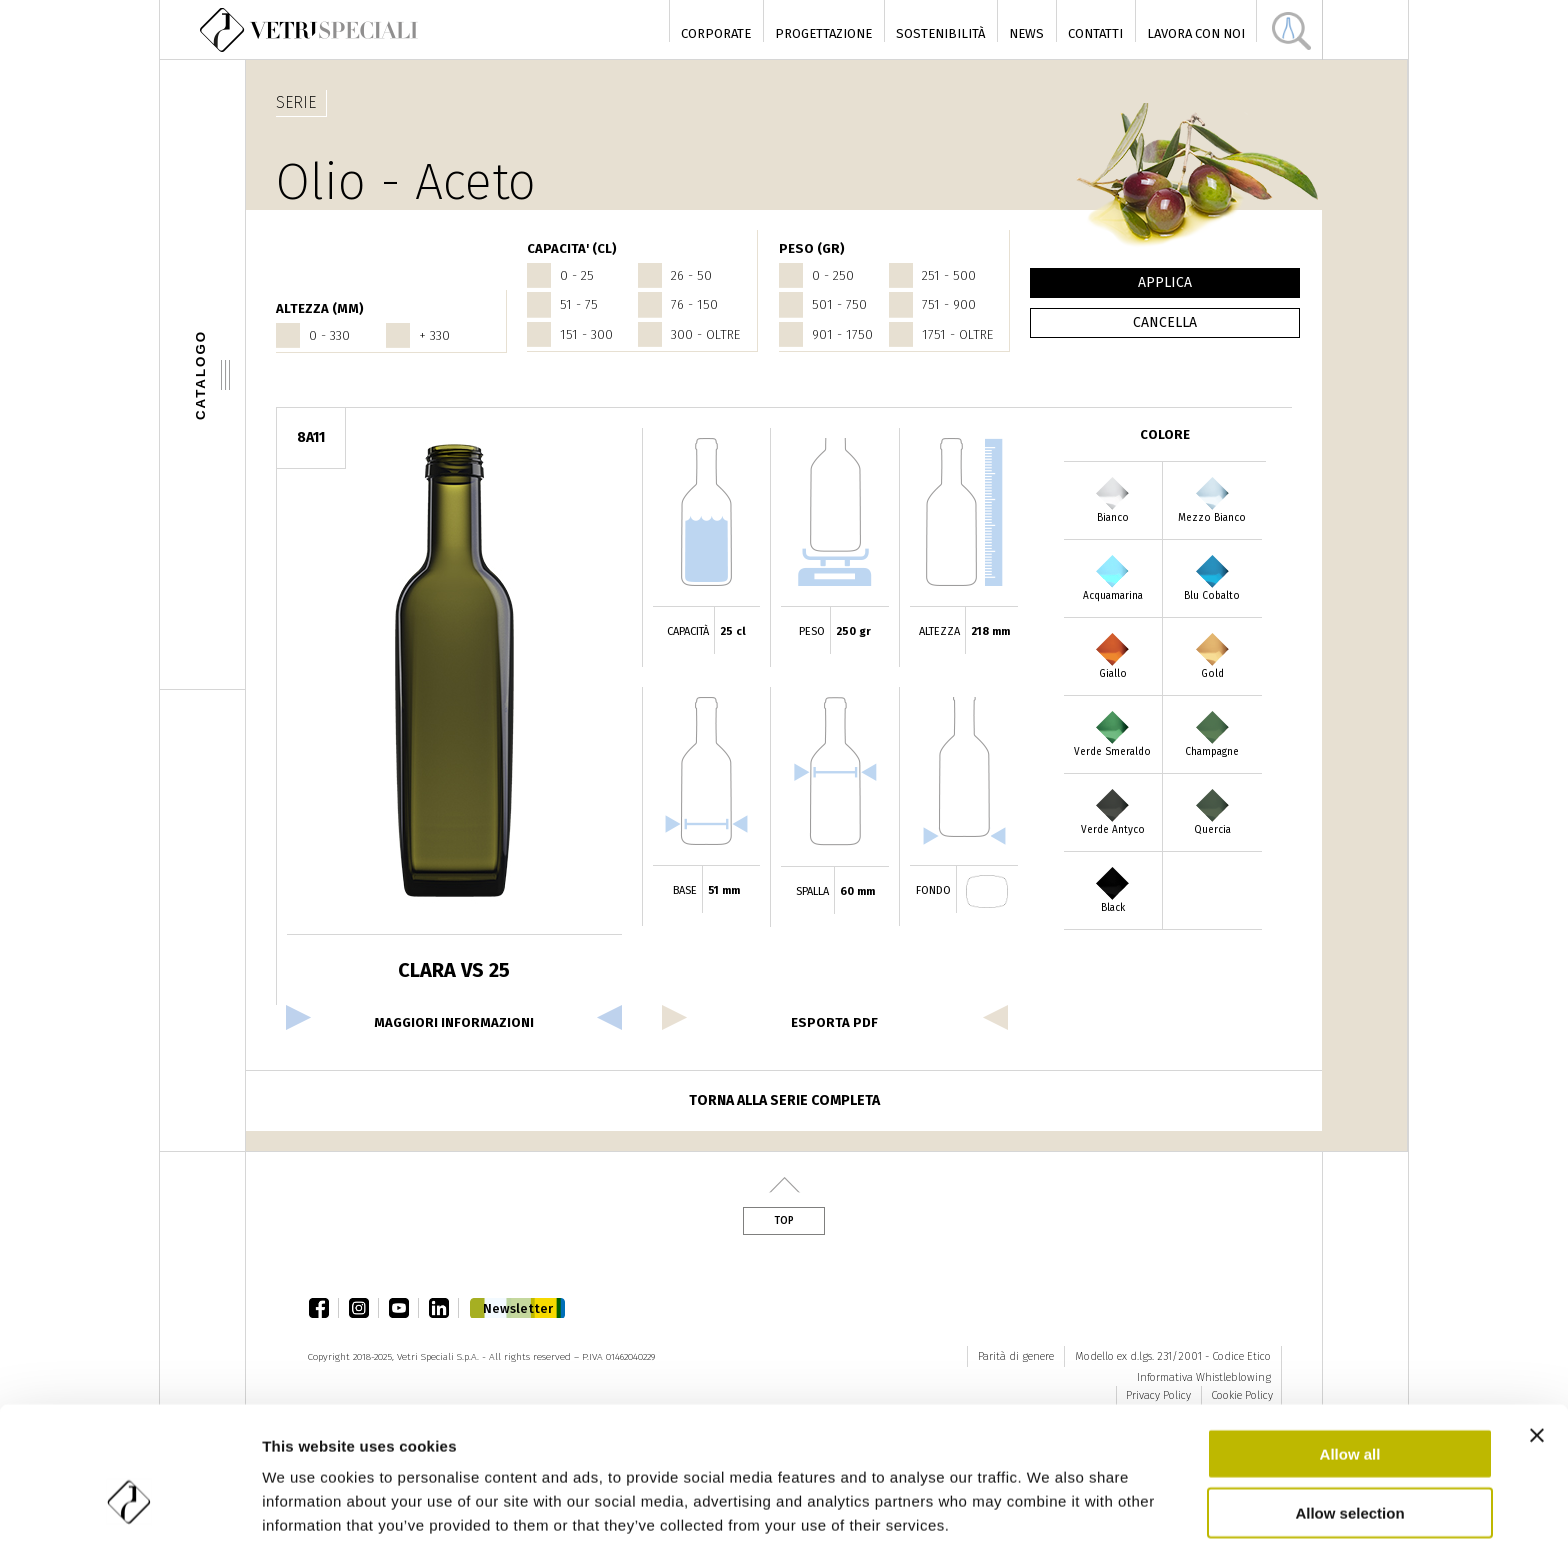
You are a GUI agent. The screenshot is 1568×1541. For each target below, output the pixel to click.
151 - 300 (586, 334)
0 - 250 (833, 275)
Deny (1350, 1452)
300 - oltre (705, 334)
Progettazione (823, 33)
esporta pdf (834, 1022)
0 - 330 (329, 335)
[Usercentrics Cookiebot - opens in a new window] (129, 1502)
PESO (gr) (812, 248)
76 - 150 (694, 304)
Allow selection (1349, 1394)
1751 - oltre (957, 334)
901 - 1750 (842, 334)
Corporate (716, 33)
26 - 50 (691, 275)
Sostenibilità (940, 33)
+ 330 (434, 335)
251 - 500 (949, 275)
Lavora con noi (1196, 33)
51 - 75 (579, 304)
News (1026, 33)
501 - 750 (839, 304)
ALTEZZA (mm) (320, 308)
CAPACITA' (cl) (572, 248)
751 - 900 (949, 304)
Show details (308, 1501)
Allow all (1350, 1335)
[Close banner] (1537, 1317)
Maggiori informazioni (454, 1022)
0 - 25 (577, 275)
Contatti (1095, 33)
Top (784, 1221)
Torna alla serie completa (784, 1100)
